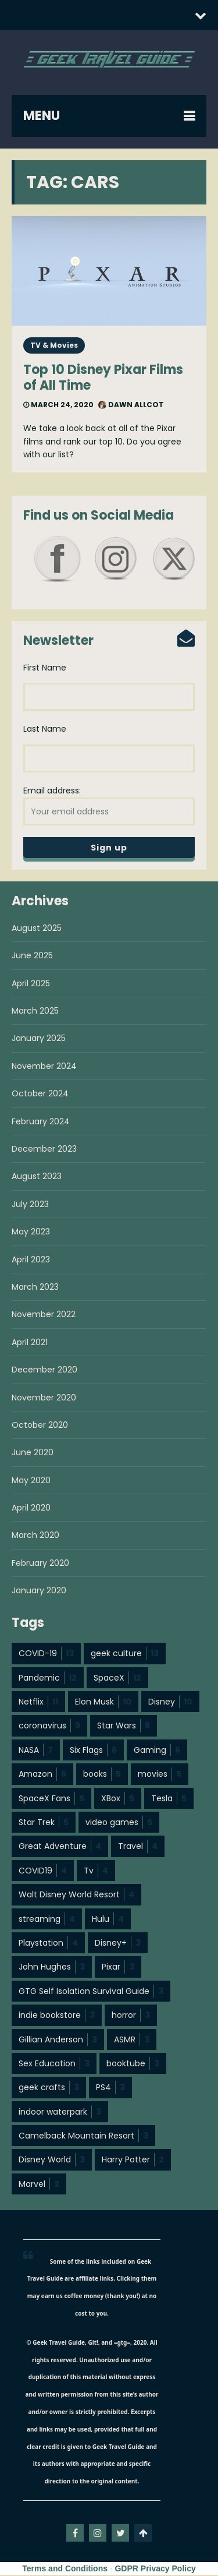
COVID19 (43, 1871)
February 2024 (41, 1122)
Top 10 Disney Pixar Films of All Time (103, 377)
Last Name (44, 729)
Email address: (109, 805)
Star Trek (44, 1823)
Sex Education (54, 2064)
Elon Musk (103, 1702)
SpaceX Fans (51, 1799)
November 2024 (44, 1067)
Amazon (42, 1775)
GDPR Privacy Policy (155, 2569)
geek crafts (49, 2088)
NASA (36, 1751)
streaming (47, 1920)
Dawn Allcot (131, 405)
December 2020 (44, 1371)
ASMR (131, 2040)
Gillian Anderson (58, 2040)
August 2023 (37, 1177)
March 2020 (35, 1536)
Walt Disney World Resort (76, 1895)
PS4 (110, 2088)
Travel (138, 1847)
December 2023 (44, 1150)
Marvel (39, 2185)
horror (131, 2016)
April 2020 (31, 1509)
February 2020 (40, 1564)
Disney (170, 1702)
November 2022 (44, 1315)
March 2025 (35, 1012)
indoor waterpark (60, 2112)
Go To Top (143, 2534)
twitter (120, 2534)
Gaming (157, 1751)
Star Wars (123, 1726)
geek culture (125, 1654)
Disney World (52, 2160)
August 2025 (37, 929)
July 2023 (30, 1205)
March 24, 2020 (58, 405)
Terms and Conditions (65, 2569)
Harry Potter (133, 2160)
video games (118, 1823)
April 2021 (30, 1343)
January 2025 (39, 1039)
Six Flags (93, 1751)
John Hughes (52, 1967)
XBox (117, 1799)
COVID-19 (46, 1654)
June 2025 (32, 956)
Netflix (38, 1702)
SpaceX (117, 1678)
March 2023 (35, 1288)
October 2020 (40, 1426)
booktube (132, 2064)
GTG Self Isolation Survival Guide (91, 1992)
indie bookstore (57, 2016)
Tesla (169, 1799)
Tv (96, 1871)
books (102, 1775)
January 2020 (39, 1591)
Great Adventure (60, 1847)
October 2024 (40, 1094)
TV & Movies (54, 345)
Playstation (48, 1944)
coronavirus (49, 1726)
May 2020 (31, 1481)
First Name (44, 668)
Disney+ (118, 1944)
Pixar (118, 1967)
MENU (41, 116)
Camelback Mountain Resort (83, 2136)
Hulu (108, 1920)
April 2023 (31, 1260)
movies (159, 1775)
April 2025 (31, 984)
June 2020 (32, 1453)
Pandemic (48, 1678)
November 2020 (44, 1399)
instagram (97, 2534)
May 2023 (31, 1232)
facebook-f (75, 2534)
